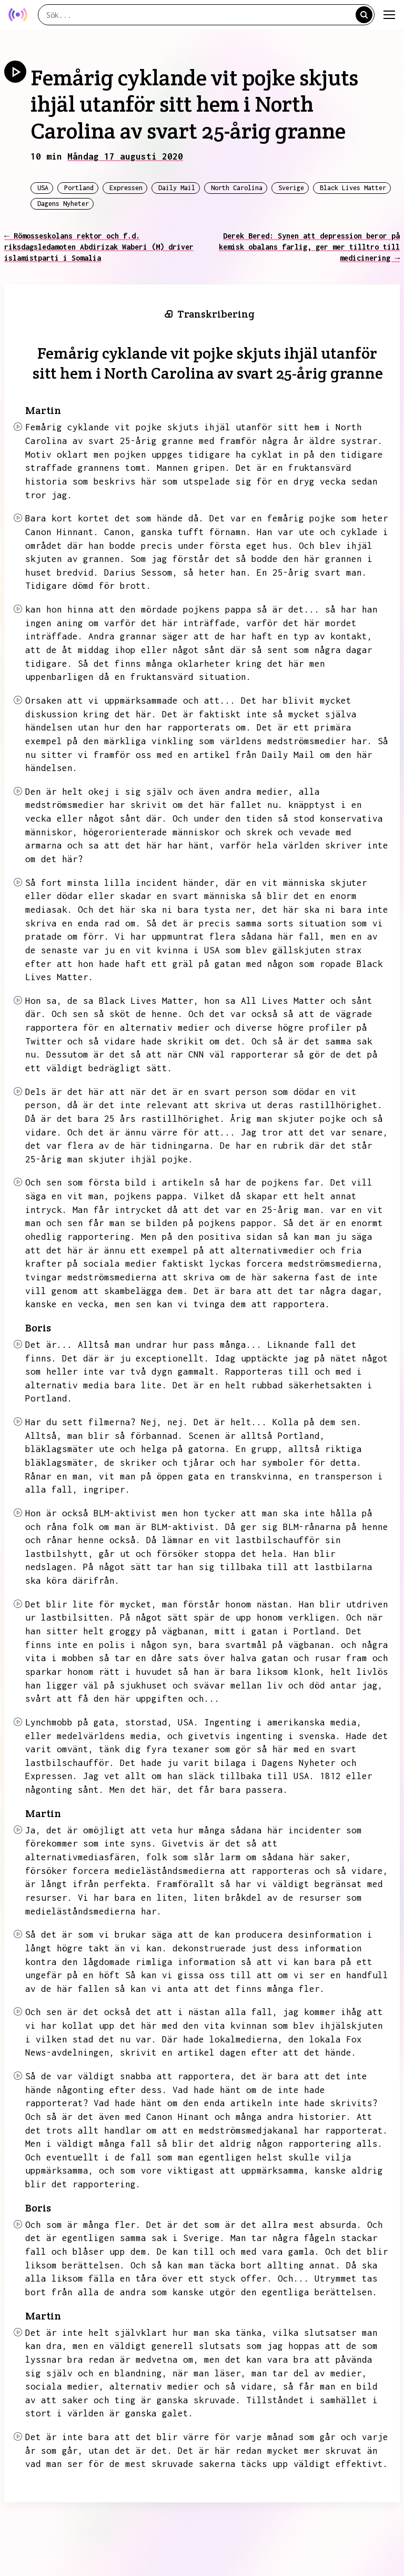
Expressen (126, 188)
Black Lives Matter (353, 188)
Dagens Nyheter (63, 204)
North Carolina (236, 188)
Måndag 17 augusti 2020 (125, 156)
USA (42, 188)
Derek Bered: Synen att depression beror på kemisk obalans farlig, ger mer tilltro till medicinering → (309, 246)
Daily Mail (176, 188)
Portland (79, 188)
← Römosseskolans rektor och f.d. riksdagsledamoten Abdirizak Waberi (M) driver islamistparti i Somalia (99, 246)
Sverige (291, 188)
